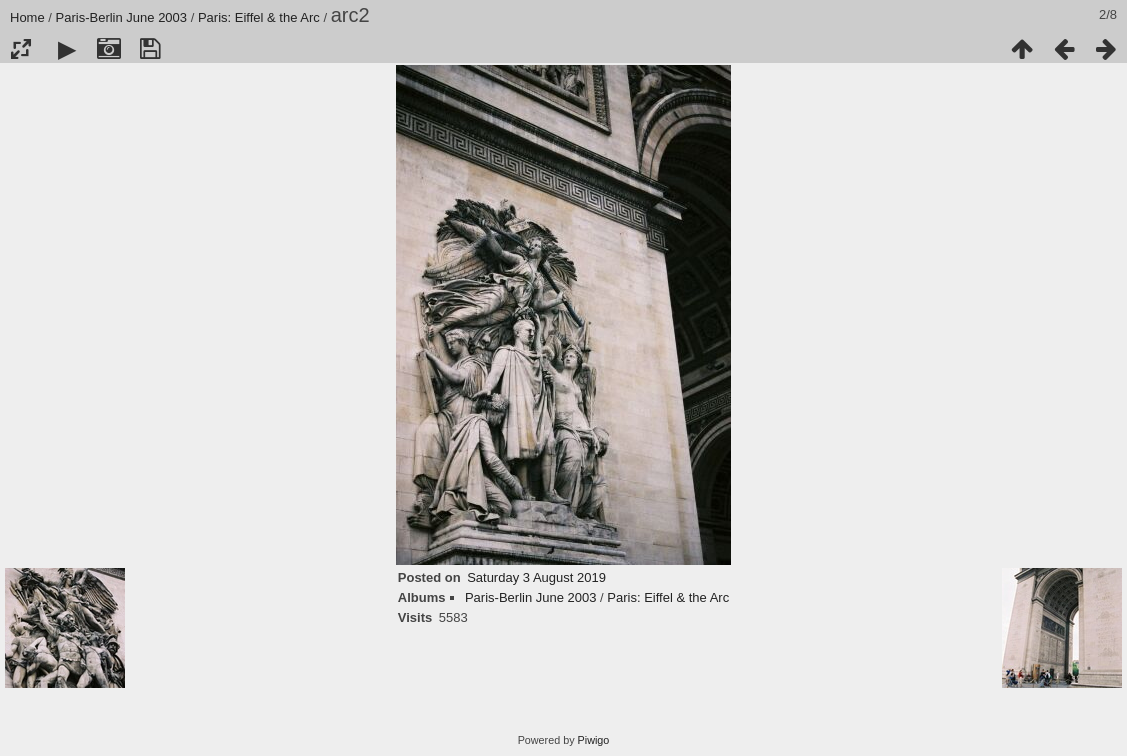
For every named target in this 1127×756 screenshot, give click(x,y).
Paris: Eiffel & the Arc (259, 17)
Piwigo (594, 740)
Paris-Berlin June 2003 (122, 17)
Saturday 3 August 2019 (536, 577)
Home (27, 17)
